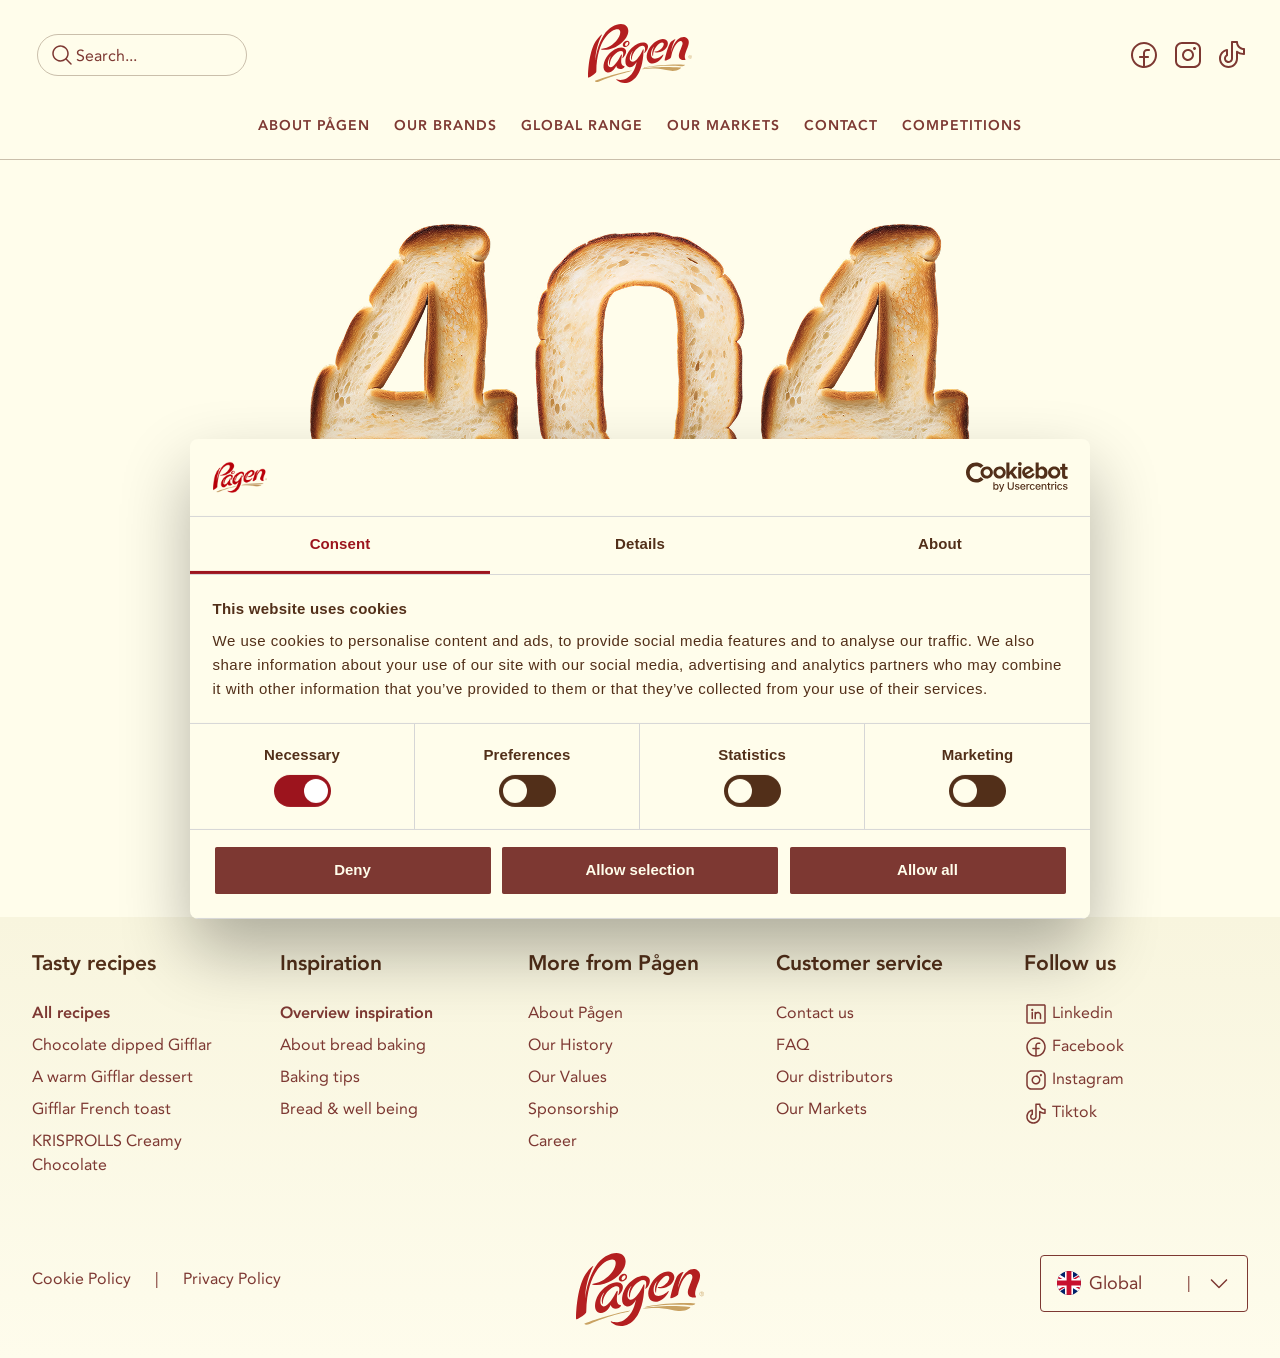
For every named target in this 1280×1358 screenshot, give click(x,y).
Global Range (582, 126)
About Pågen (314, 126)
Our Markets (723, 126)
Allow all (927, 869)
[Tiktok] (1232, 55)
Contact (841, 126)
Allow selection (639, 869)
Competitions (962, 126)
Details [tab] (640, 543)
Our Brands (445, 126)
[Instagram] (1188, 55)
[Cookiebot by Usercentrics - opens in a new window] (980, 477)
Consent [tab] (340, 543)
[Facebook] (1144, 55)
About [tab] (940, 543)
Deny (352, 869)
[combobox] (1144, 1283)
